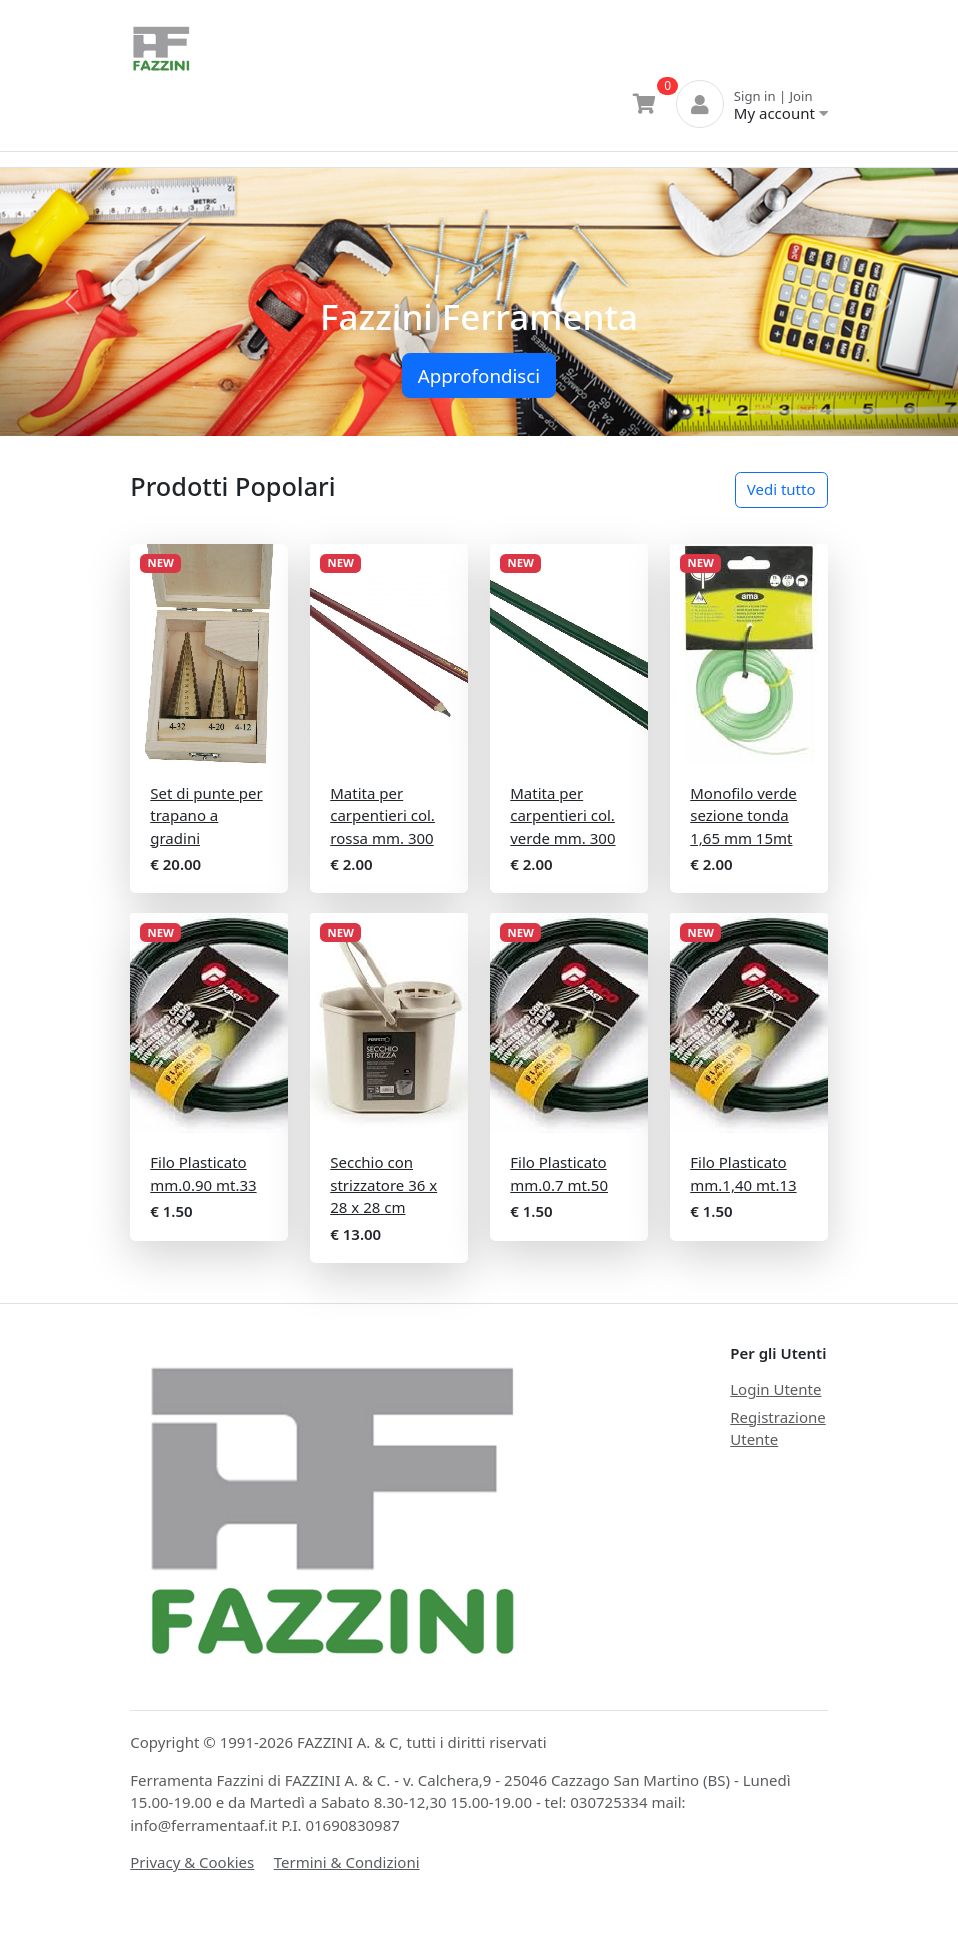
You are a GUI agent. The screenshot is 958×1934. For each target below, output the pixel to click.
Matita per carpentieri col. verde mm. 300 (562, 815)
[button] (72, 302)
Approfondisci (479, 375)
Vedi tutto (781, 489)
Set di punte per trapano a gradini (206, 815)
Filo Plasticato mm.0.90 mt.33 (203, 1173)
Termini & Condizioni (347, 1862)
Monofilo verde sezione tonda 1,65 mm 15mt (743, 815)
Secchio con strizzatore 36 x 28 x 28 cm (383, 1184)
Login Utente (775, 1389)
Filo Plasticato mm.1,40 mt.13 (743, 1173)
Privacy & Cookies (192, 1862)
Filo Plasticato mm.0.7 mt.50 (559, 1173)
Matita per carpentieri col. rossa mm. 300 (382, 815)
